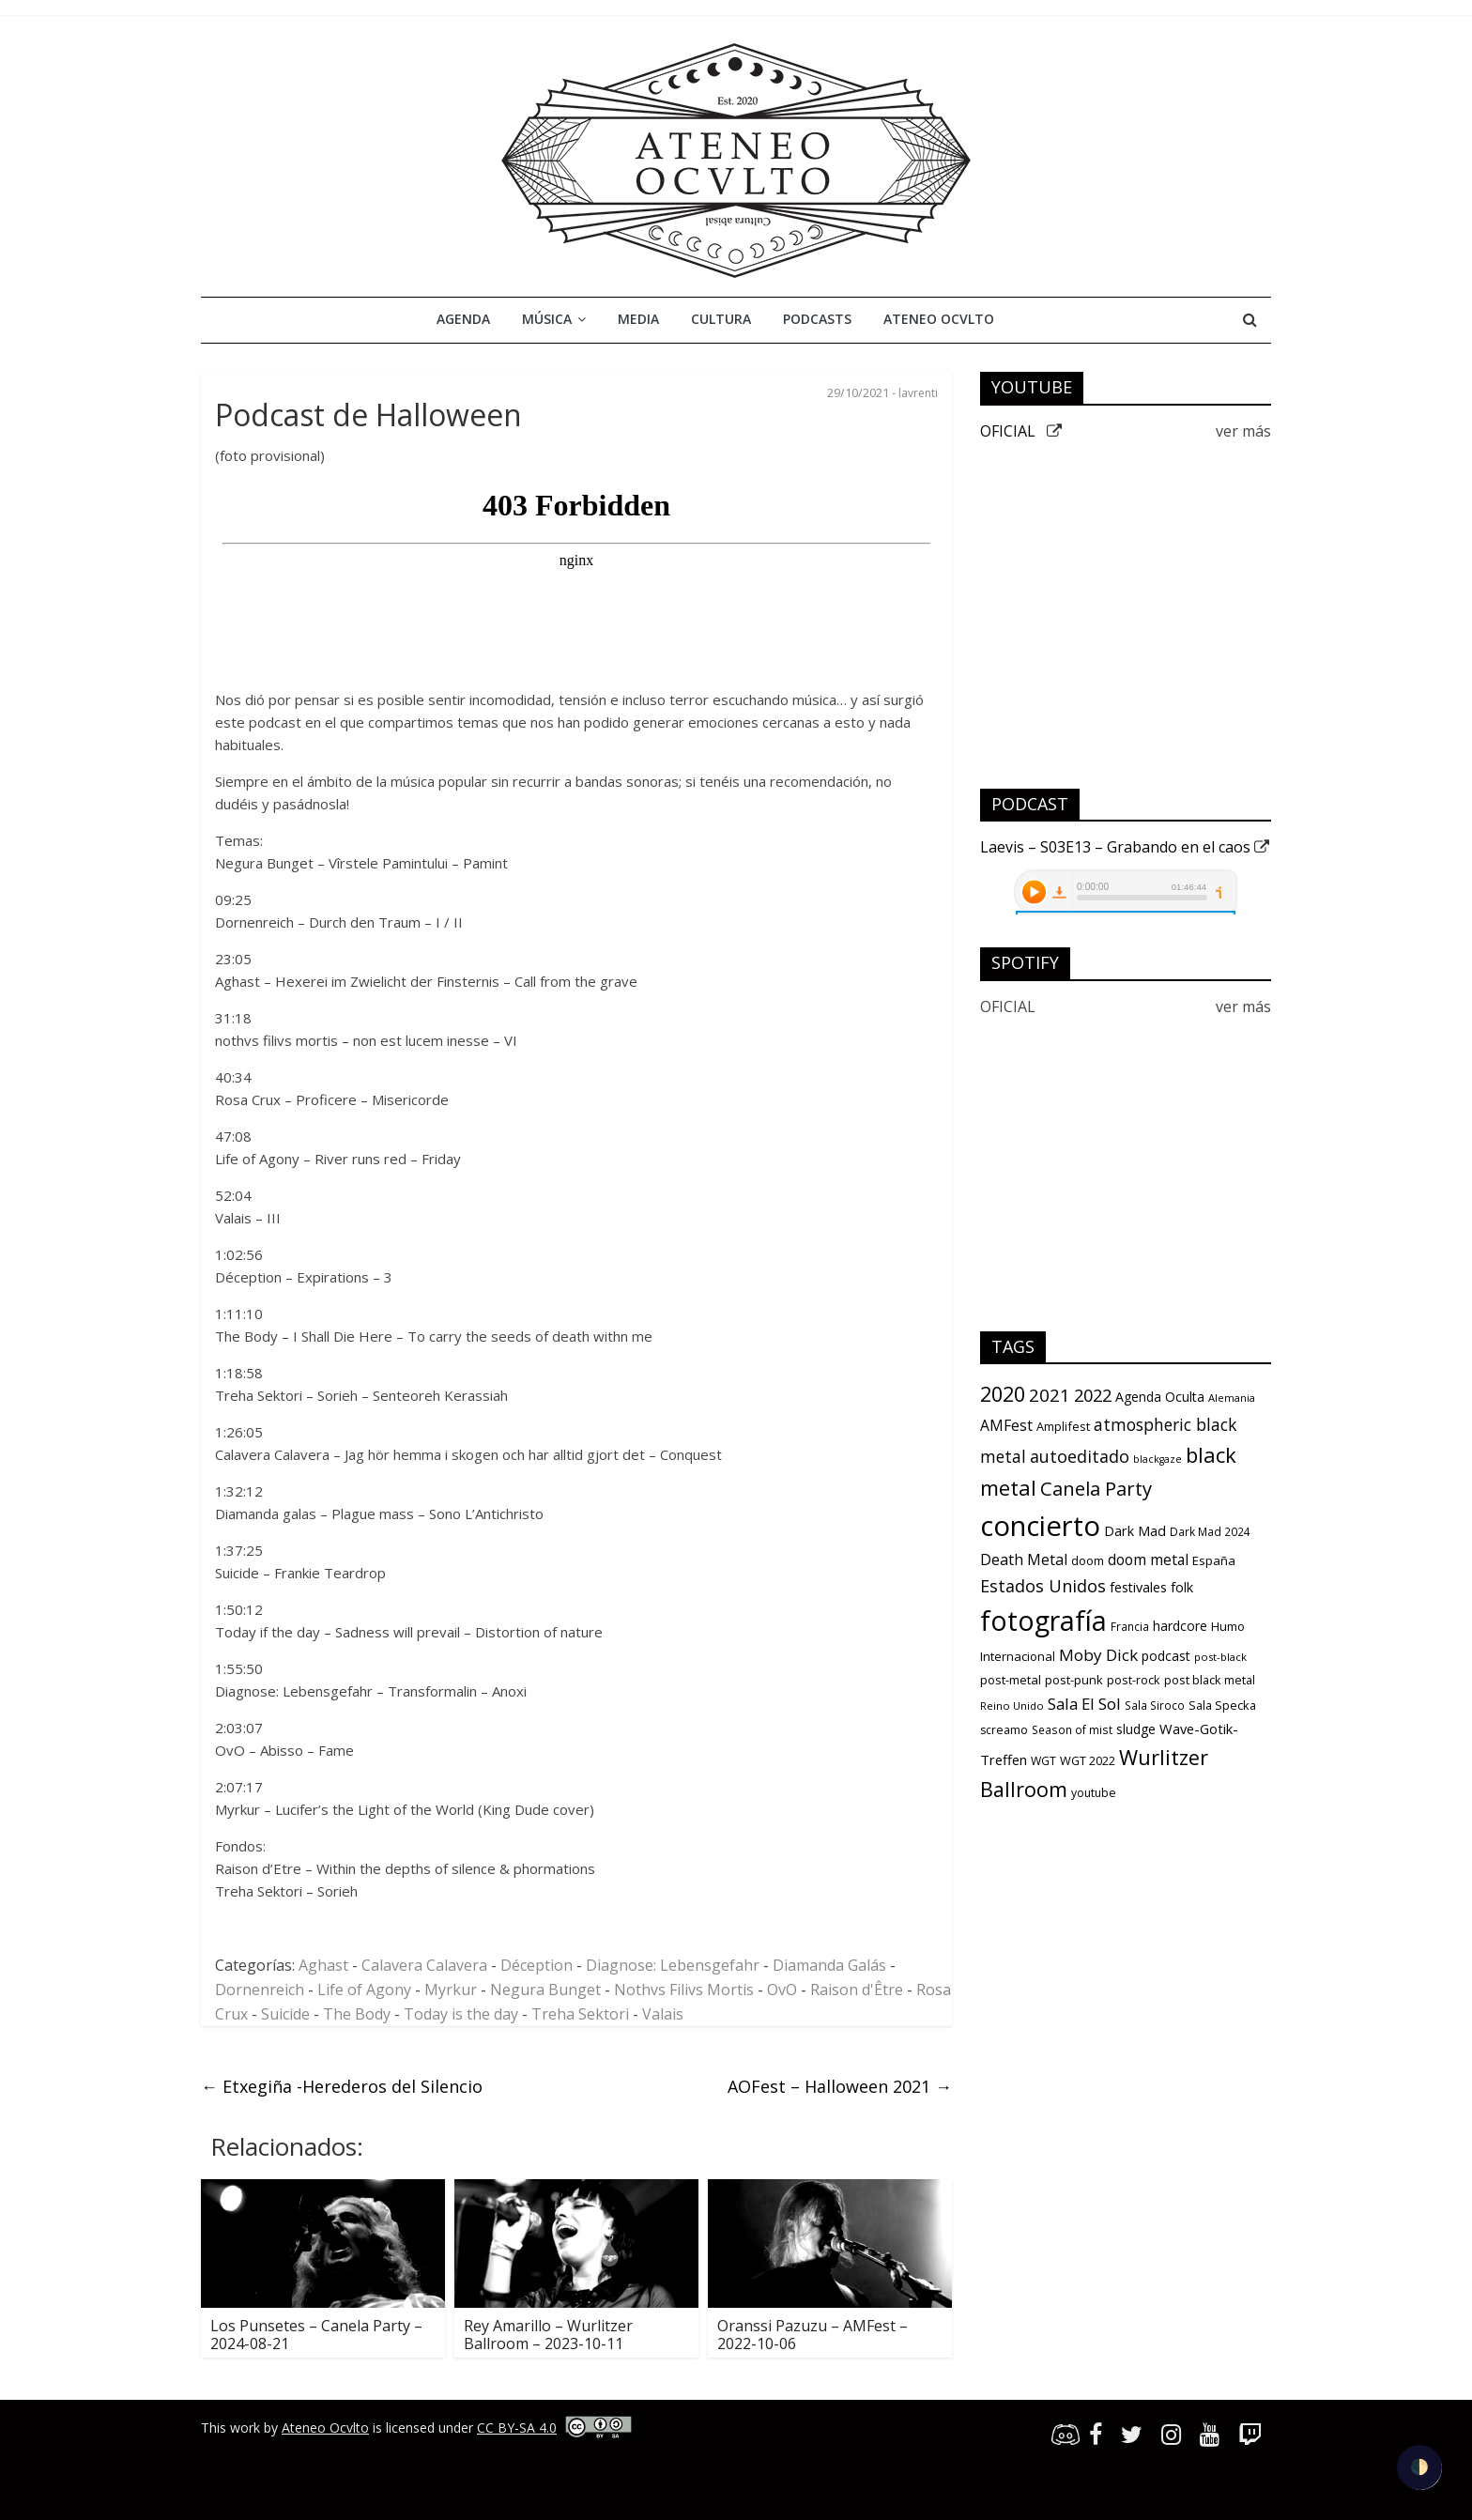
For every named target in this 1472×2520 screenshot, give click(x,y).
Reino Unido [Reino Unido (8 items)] (1012, 1705)
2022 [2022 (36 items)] (1093, 1395)
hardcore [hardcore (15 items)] (1180, 1626)
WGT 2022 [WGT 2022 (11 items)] (1087, 1760)
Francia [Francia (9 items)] (1130, 1626)
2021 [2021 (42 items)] (1049, 1395)
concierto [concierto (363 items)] (1040, 1525)
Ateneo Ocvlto (938, 319)
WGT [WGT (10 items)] (1043, 1761)
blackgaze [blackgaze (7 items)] (1157, 1459)
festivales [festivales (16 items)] (1138, 1587)
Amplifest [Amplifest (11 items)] (1063, 1426)
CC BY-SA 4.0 (517, 2427)
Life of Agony (364, 1989)
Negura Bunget (545, 1989)
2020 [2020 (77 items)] (1002, 1393)
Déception (536, 1965)
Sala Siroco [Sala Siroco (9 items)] (1155, 1705)
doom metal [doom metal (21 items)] (1148, 1559)
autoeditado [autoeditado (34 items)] (1079, 1456)
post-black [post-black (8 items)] (1220, 1657)
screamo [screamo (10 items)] (1004, 1730)
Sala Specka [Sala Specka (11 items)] (1222, 1705)
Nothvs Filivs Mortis (684, 1989)
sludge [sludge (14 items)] (1136, 1729)
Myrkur (450, 1989)
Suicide (285, 2014)
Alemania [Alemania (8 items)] (1231, 1398)
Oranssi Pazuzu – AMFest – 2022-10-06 (812, 2334)
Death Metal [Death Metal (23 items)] (1023, 1559)
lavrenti (918, 393)
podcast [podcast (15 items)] (1166, 1656)
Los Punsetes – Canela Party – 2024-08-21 (316, 2334)
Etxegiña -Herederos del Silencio (342, 2086)
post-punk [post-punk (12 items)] (1074, 1679)
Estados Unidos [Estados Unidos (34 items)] (1043, 1586)
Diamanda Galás (829, 1965)
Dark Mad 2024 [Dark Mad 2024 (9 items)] (1210, 1531)
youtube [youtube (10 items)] (1093, 1793)
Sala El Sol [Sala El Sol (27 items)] (1084, 1703)
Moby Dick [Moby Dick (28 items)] (1098, 1655)
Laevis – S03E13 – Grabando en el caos (1124, 847)
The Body (357, 2014)
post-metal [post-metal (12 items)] (1010, 1679)
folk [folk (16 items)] (1182, 1587)
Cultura (721, 319)
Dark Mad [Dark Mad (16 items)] (1135, 1531)
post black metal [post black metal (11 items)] (1209, 1679)
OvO (782, 1989)
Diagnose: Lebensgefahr (672, 1965)
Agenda (463, 319)
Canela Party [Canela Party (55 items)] (1096, 1488)
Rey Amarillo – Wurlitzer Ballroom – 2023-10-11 (548, 2334)
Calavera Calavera (424, 1965)
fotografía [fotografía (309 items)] (1043, 1620)
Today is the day (461, 2014)
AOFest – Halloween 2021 (840, 2086)
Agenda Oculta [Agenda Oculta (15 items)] (1159, 1397)
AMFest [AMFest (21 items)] (1006, 1425)
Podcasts (817, 319)
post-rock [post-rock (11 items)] (1133, 1679)
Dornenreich (259, 1989)
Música (547, 319)
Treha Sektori (580, 2014)
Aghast (323, 1965)
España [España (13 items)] (1213, 1560)
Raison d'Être (856, 1989)
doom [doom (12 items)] (1087, 1560)
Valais (662, 2014)
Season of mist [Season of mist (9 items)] (1072, 1729)
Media (638, 319)
